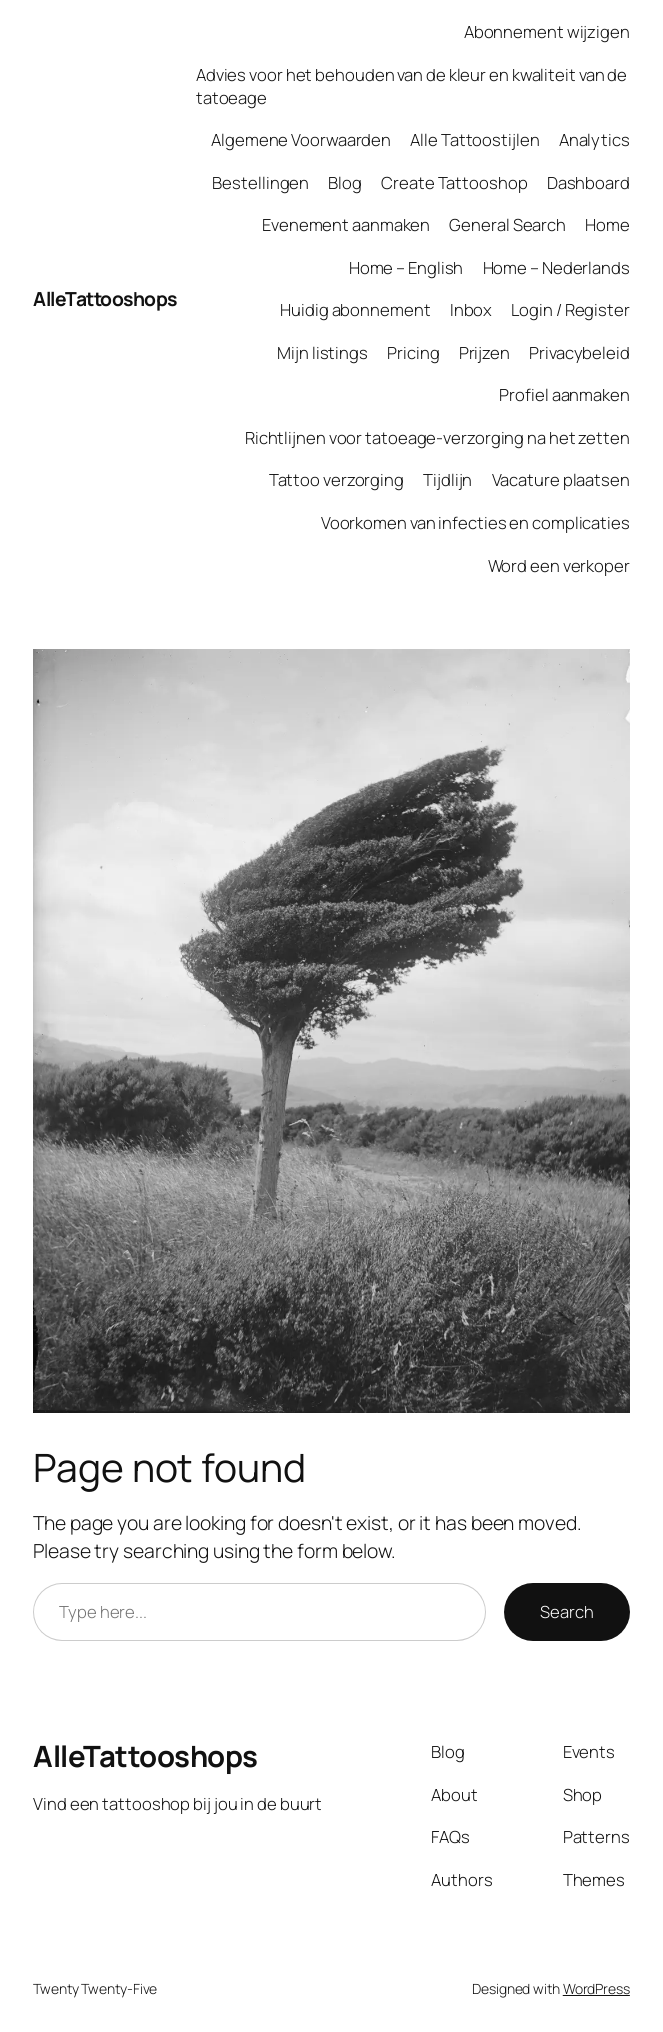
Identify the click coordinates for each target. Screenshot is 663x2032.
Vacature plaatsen (561, 479)
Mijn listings (322, 352)
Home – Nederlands (556, 267)
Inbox (471, 309)
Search (566, 1611)
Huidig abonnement (355, 309)
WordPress (596, 1988)
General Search (507, 224)
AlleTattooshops (105, 298)
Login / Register (570, 309)
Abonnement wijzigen (547, 31)
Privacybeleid (579, 352)
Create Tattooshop (454, 182)
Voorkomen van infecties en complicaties (475, 522)
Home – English (406, 267)
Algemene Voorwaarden (301, 139)
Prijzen (484, 352)
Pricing (413, 352)
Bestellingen (260, 182)
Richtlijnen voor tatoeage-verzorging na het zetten (437, 437)
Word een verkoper (559, 565)
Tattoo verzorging (336, 479)
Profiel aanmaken (564, 394)
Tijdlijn (447, 479)
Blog (345, 182)
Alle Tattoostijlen (474, 139)
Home (607, 224)
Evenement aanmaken (346, 224)
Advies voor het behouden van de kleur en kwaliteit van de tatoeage (411, 86)
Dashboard (588, 182)
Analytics (594, 139)
